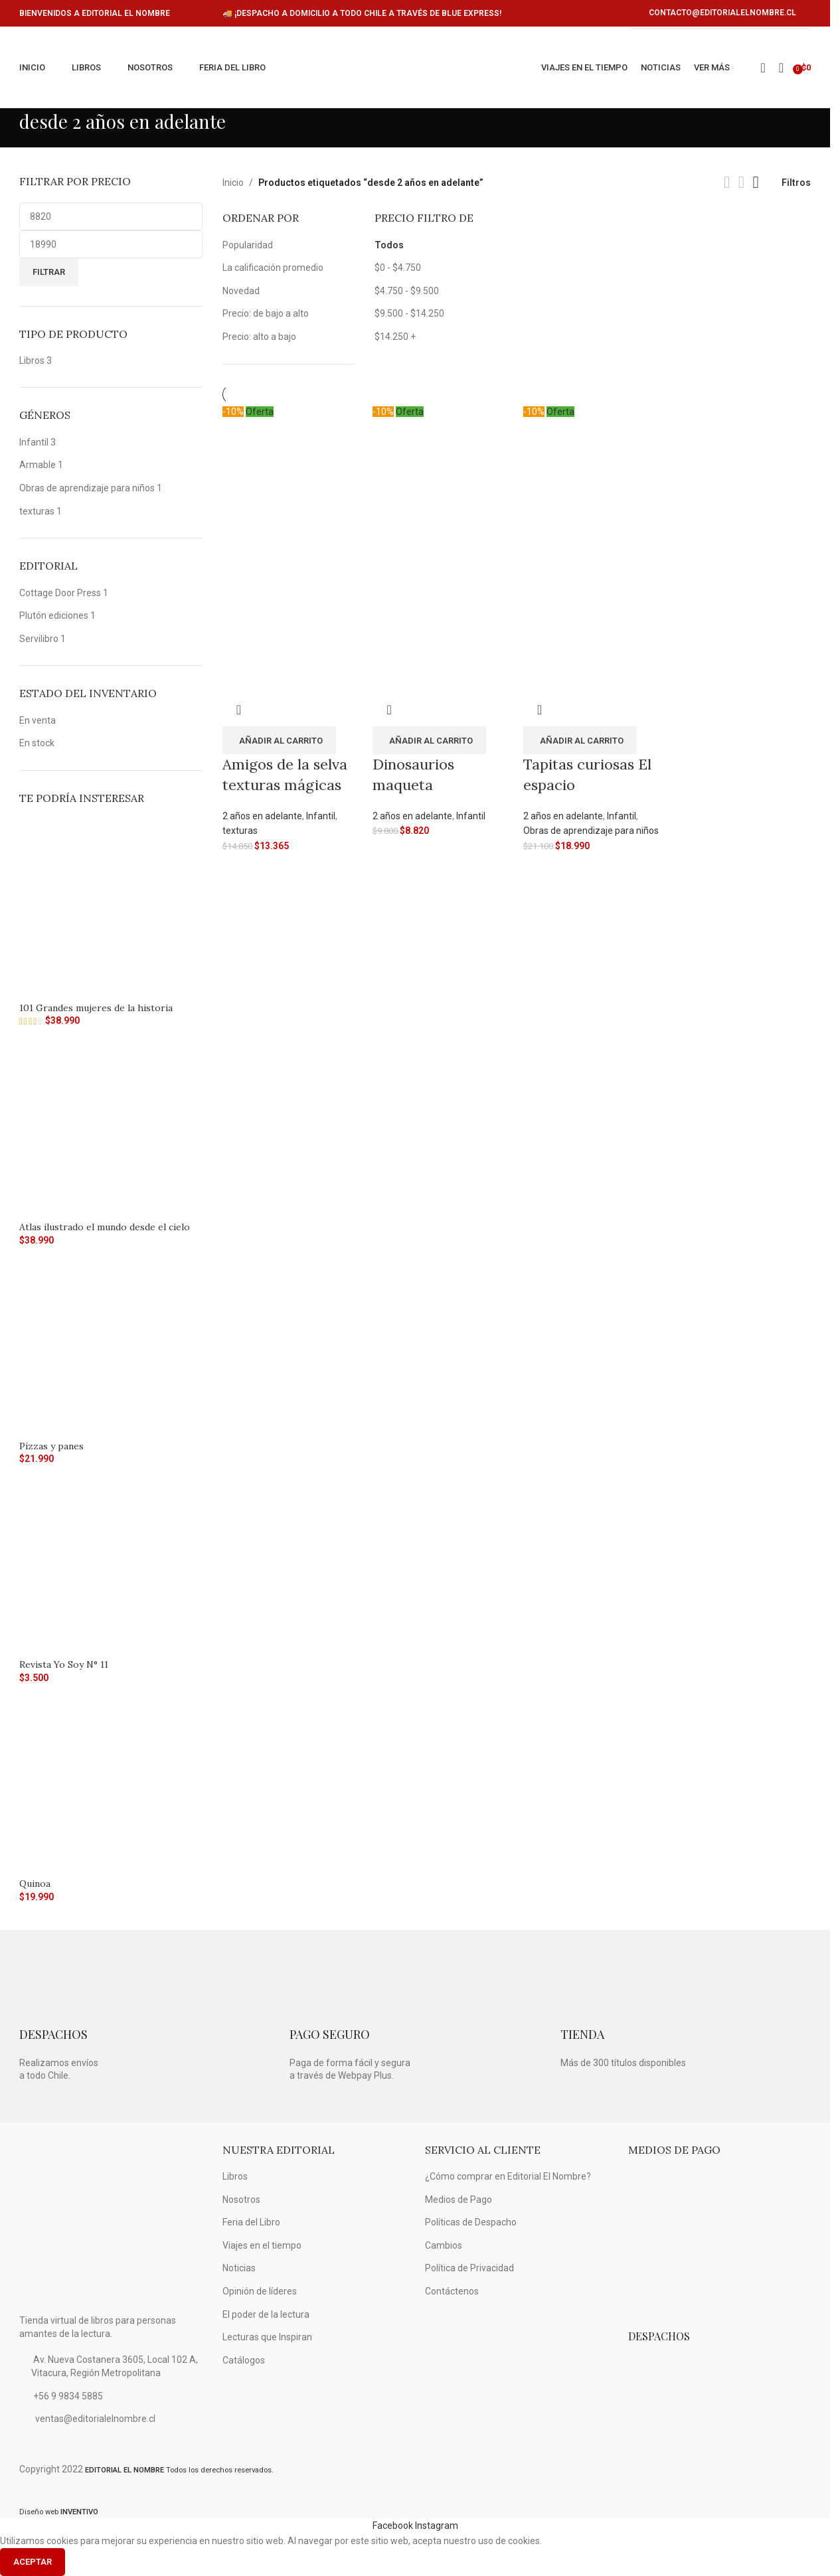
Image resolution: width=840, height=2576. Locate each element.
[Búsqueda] (781, 67)
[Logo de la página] (408, 67)
